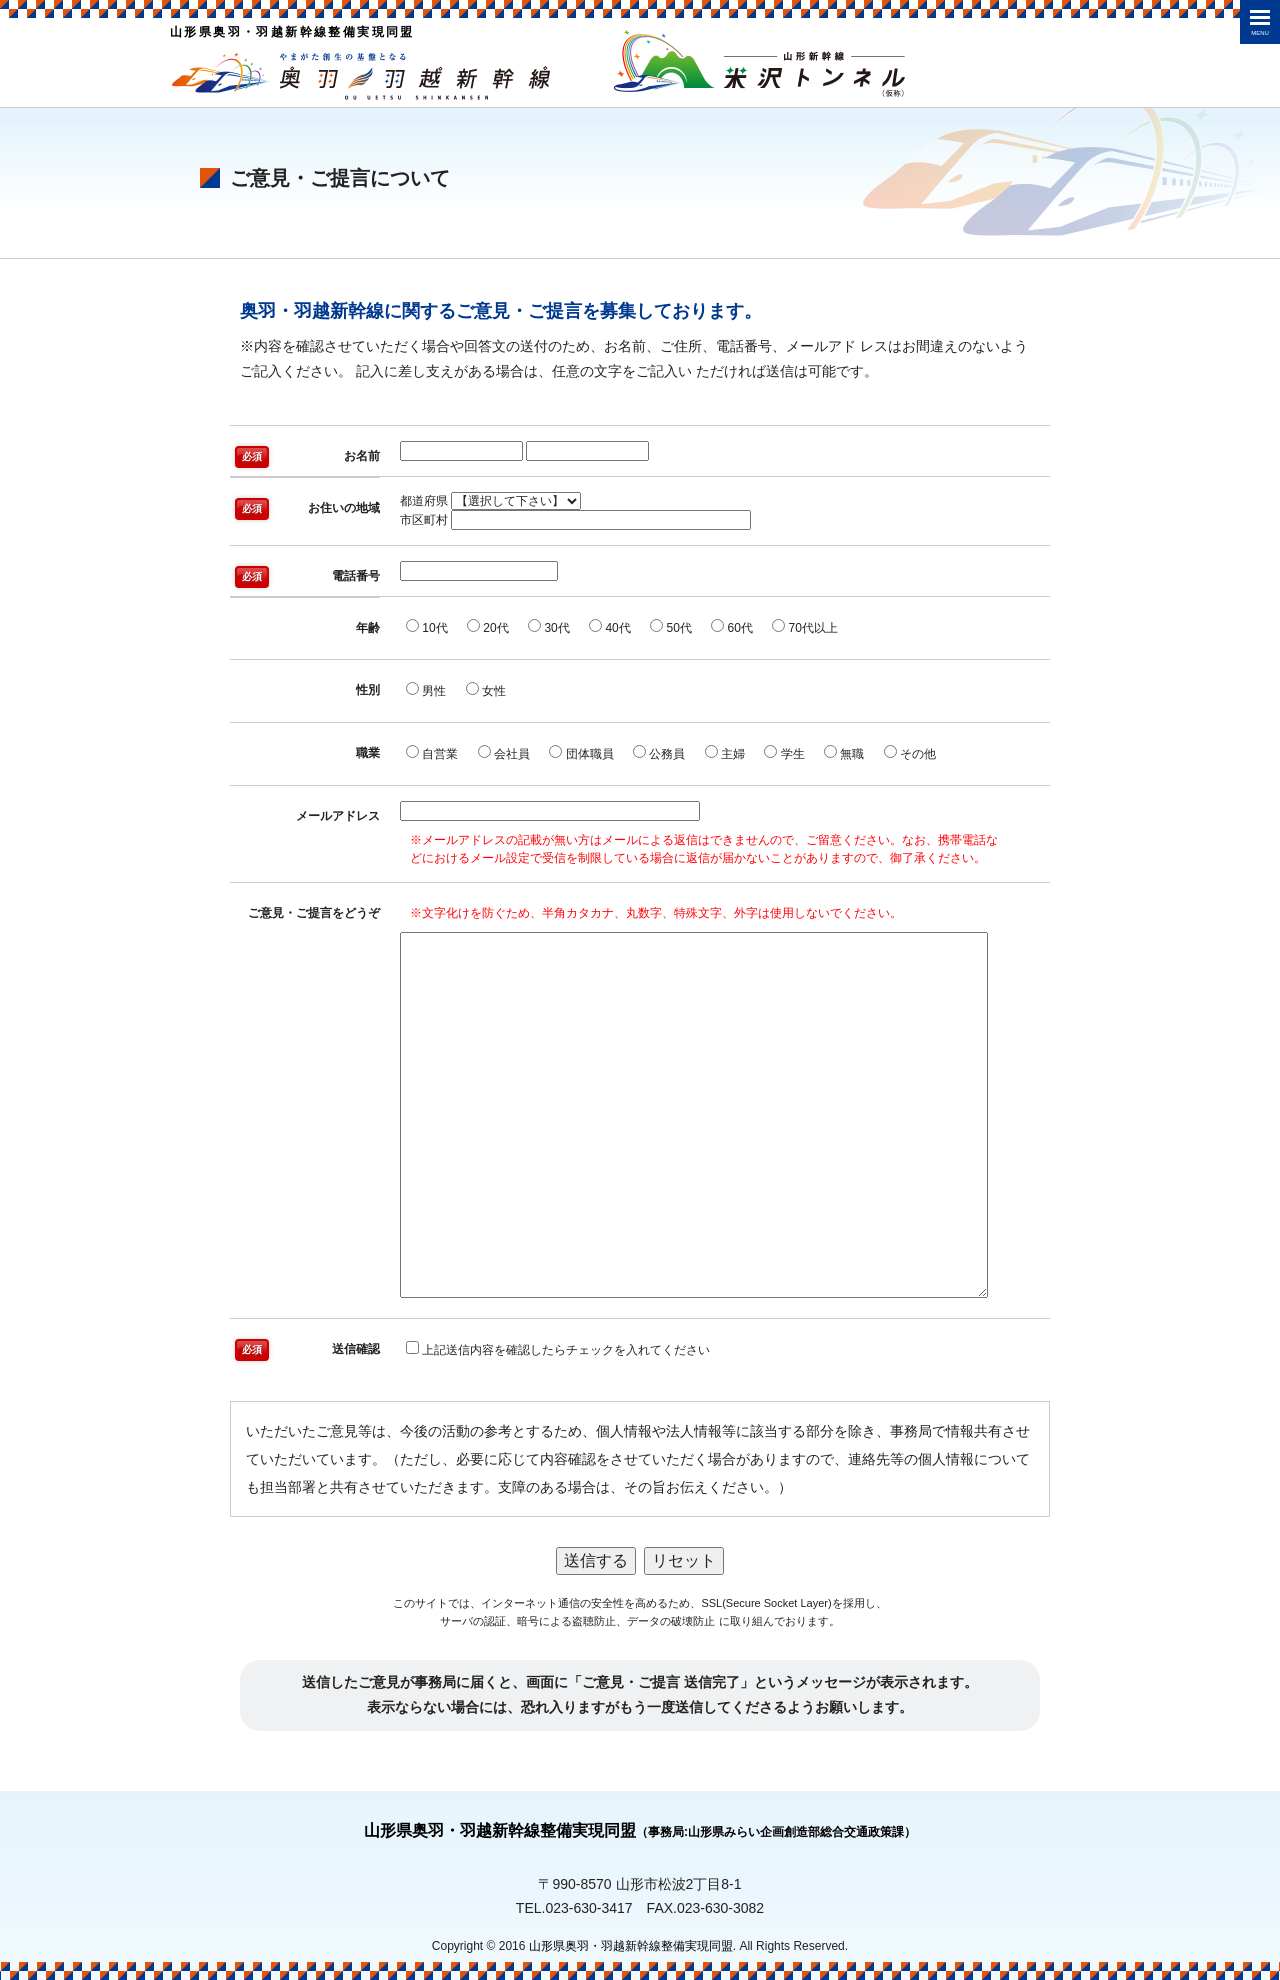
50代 (671, 627)
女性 (486, 690)
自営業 (432, 753)
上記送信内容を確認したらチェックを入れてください (558, 1349)
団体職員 (581, 753)
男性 (426, 690)
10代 (427, 627)
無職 (844, 753)
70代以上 (805, 627)
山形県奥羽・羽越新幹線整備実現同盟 (640, 1830)
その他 (910, 753)
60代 (732, 627)
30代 (549, 627)
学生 (784, 753)
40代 (610, 627)
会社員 (504, 753)
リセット (684, 1560)
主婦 (725, 753)
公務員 (659, 753)
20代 (488, 627)
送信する (596, 1560)
